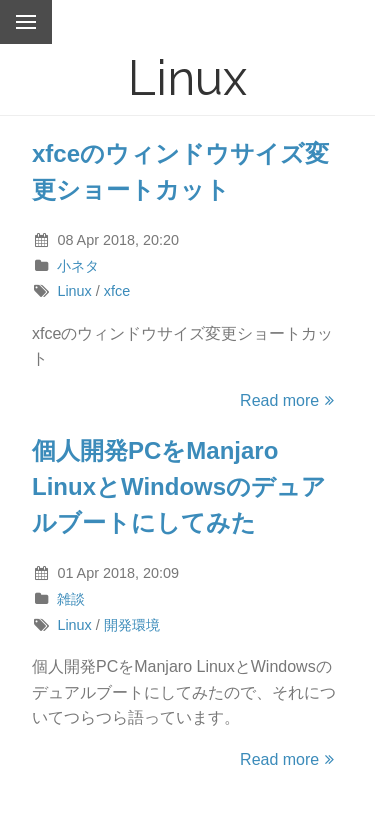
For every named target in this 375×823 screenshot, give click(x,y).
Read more (290, 400)
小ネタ (78, 266)
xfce (117, 291)
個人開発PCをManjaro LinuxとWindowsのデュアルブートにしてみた (179, 486)
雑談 (71, 599)
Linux (74, 291)
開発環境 (132, 625)
